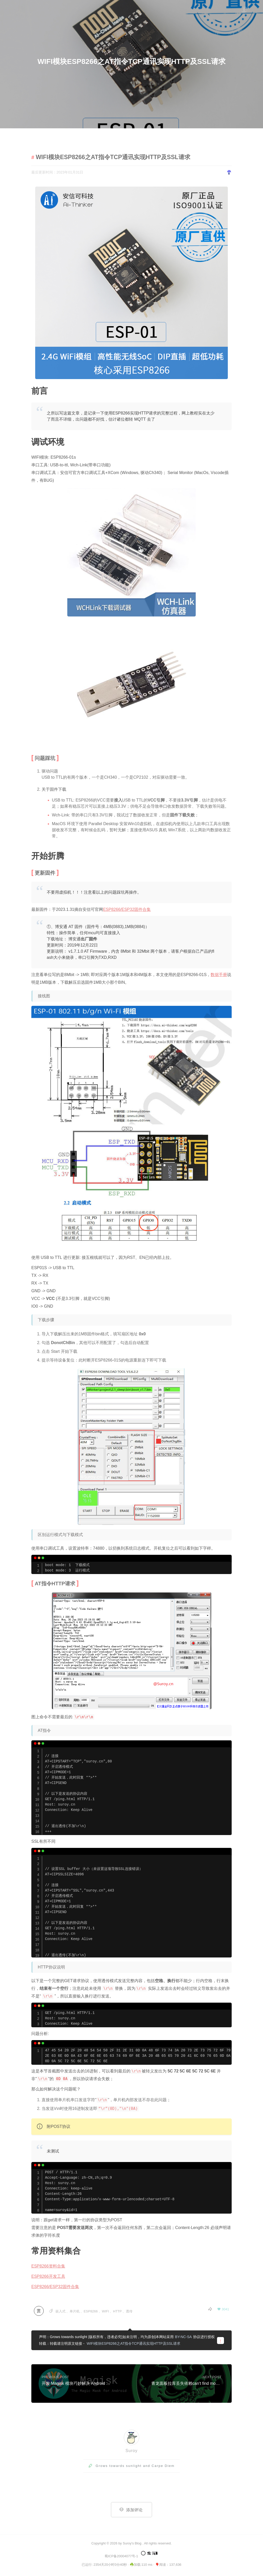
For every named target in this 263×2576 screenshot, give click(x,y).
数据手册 (219, 974)
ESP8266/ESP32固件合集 (127, 909)
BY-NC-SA (183, 2337)
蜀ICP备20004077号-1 (121, 2556)
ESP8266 (91, 2311)
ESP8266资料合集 (48, 2266)
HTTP (117, 2311)
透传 (129, 2311)
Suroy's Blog (132, 2543)
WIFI (105, 2311)
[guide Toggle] (229, 172)
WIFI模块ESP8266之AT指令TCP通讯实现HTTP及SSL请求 (133, 2343)
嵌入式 (60, 2311)
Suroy (132, 2450)
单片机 (75, 2311)
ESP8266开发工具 (48, 2276)
